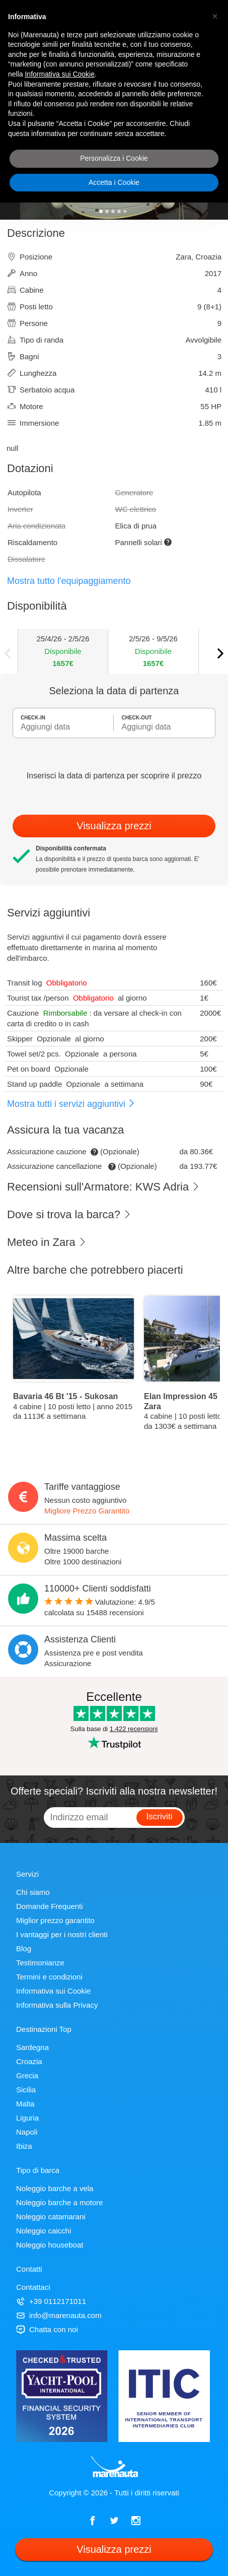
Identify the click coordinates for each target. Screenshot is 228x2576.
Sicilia (26, 2089)
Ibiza (24, 2146)
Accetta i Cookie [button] (114, 182)
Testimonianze (40, 1962)
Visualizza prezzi (114, 825)
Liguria (27, 2117)
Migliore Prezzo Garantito (86, 1510)
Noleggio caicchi (43, 2230)
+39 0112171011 (51, 2301)
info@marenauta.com (59, 2315)
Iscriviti (159, 1816)
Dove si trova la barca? (69, 1214)
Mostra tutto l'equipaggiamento (69, 581)
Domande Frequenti (49, 1906)
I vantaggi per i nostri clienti (62, 1934)
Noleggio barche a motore (59, 2202)
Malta (25, 2103)
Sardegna (32, 2047)
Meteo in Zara (47, 1242)
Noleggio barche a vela (54, 2188)
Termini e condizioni (49, 1976)
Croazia (29, 2061)
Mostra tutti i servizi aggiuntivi (71, 1104)
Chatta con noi (47, 2329)
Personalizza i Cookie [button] (114, 158)
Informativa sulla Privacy (57, 2005)
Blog (23, 1948)
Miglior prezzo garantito (55, 1920)
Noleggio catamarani (51, 2216)
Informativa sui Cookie (53, 1991)
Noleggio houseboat (49, 2244)
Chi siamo (33, 1892)
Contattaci (33, 2287)
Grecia (27, 2075)
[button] (215, 16)
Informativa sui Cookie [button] (60, 74)
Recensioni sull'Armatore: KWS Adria (103, 1186)
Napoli (27, 2132)
